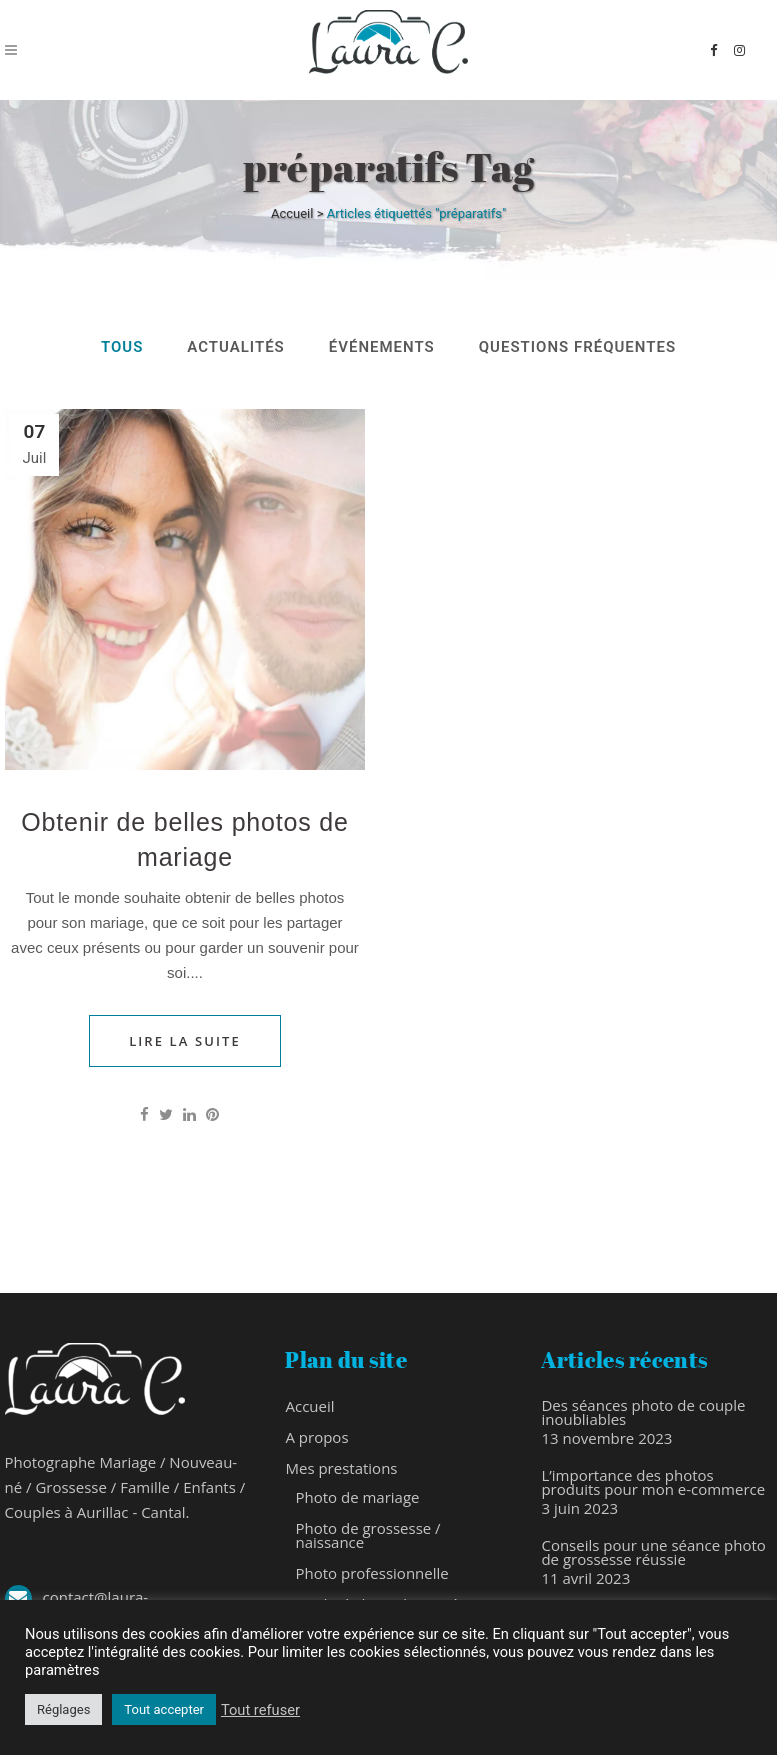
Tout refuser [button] (260, 1710)
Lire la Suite (185, 1041)
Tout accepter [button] (164, 1709)
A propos (316, 1437)
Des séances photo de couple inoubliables (643, 1412)
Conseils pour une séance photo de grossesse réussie (653, 1552)
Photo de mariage (357, 1497)
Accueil (292, 213)
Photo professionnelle (371, 1573)
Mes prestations (341, 1468)
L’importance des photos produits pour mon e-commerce (653, 1482)
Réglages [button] (63, 1709)
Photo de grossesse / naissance (367, 1535)
